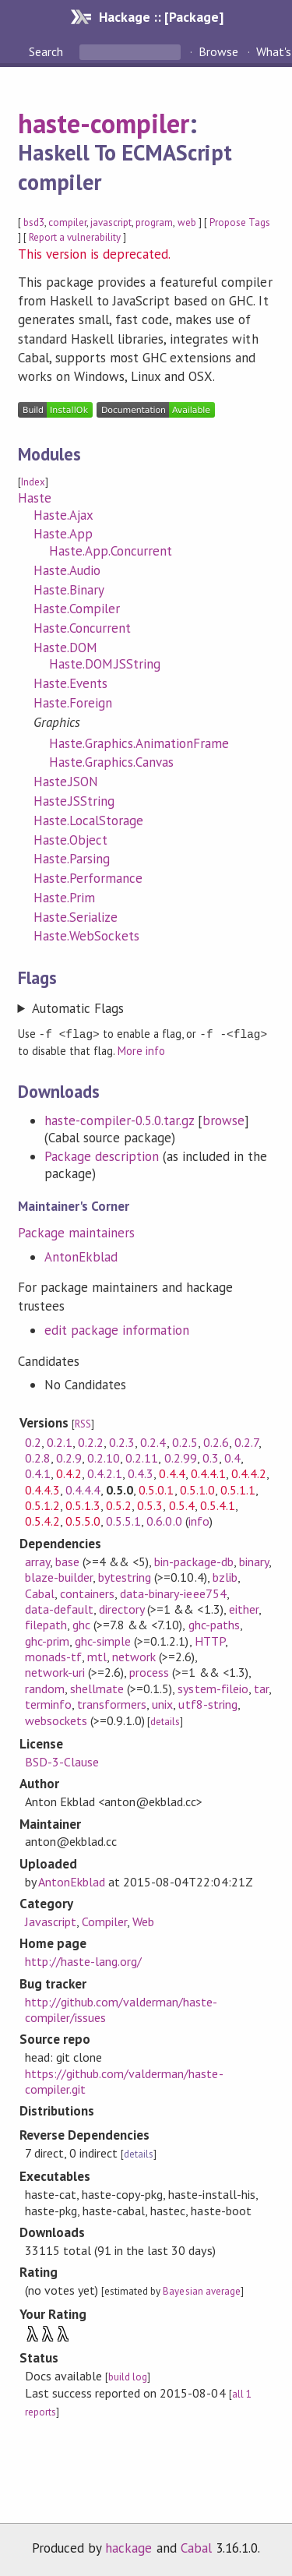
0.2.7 (246, 1441)
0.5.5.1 (123, 1520)
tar (261, 1688)
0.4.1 (38, 1472)
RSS (83, 1423)
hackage (128, 2547)
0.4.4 (172, 1472)
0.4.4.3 (42, 1489)
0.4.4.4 (82, 1489)
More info (141, 1050)
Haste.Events (70, 683)
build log (127, 2376)
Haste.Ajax (63, 515)
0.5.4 (182, 1504)
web (187, 222)
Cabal (40, 1592)
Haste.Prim (64, 897)
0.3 (210, 1457)
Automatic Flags (78, 1008)
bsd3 (33, 222)
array (37, 1561)
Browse (218, 51)
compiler (67, 222)
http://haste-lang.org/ (83, 1960)
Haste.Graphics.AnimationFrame (139, 743)
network (134, 1656)
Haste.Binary (68, 589)
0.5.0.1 (156, 1489)
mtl (97, 1656)
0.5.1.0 (197, 1489)
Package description (101, 1155)
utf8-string (207, 1703)
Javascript (50, 1920)
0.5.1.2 (42, 1504)
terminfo (48, 1703)
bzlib (225, 1576)
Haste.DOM (65, 647)
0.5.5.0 (82, 1520)
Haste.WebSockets (86, 935)
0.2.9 (69, 1457)
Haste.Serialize (75, 917)
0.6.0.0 (163, 1520)
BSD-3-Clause (62, 1761)
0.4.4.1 (208, 1472)
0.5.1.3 (82, 1504)
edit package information (117, 1329)
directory (121, 1608)
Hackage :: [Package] (161, 17)
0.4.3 (140, 1472)
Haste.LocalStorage (88, 820)
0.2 (33, 1441)
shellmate (97, 1688)
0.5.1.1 (237, 1489)
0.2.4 (153, 1441)
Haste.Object (70, 840)
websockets (56, 1719)
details (165, 1720)
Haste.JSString (73, 801)
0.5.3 (150, 1504)
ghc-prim (47, 1640)
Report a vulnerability (75, 237)
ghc (81, 1624)
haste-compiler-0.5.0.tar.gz (119, 1119)
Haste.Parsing (71, 858)
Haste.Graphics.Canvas (111, 762)
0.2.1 (59, 1441)
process (149, 1671)
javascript (111, 222)
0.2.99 (180, 1457)
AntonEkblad (81, 1256)
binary (254, 1561)
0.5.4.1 (217, 1504)
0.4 (232, 1457)
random (45, 1688)
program (154, 222)
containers (87, 1592)
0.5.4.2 (42, 1520)
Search (47, 51)
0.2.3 (122, 1441)
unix (162, 1703)
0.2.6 (216, 1441)
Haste (34, 497)
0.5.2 (119, 1504)
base (67, 1561)
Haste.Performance (87, 878)
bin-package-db (193, 1561)
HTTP (210, 1640)
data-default (59, 1608)
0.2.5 (185, 1441)
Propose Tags (239, 222)
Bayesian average (201, 2290)
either (244, 1608)
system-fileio (213, 1688)
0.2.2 (91, 1441)
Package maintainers (76, 1231)
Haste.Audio (66, 570)
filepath (46, 1624)
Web (143, 1920)
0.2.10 (103, 1457)
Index (33, 482)
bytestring (124, 1576)
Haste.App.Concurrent (110, 550)
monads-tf (53, 1656)
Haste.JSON (65, 781)
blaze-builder (59, 1576)
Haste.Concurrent (82, 628)
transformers (111, 1703)
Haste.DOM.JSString (104, 663)
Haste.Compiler (76, 608)
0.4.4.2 (248, 1472)
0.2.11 (141, 1457)
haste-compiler (103, 123)
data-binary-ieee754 (173, 1592)
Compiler (104, 1920)
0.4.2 (69, 1472)
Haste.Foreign (72, 702)
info (198, 1520)
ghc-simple (103, 1640)
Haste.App (63, 533)
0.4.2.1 (104, 1472)
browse (223, 1119)
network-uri (55, 1671)
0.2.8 (38, 1457)
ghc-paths (214, 1624)
